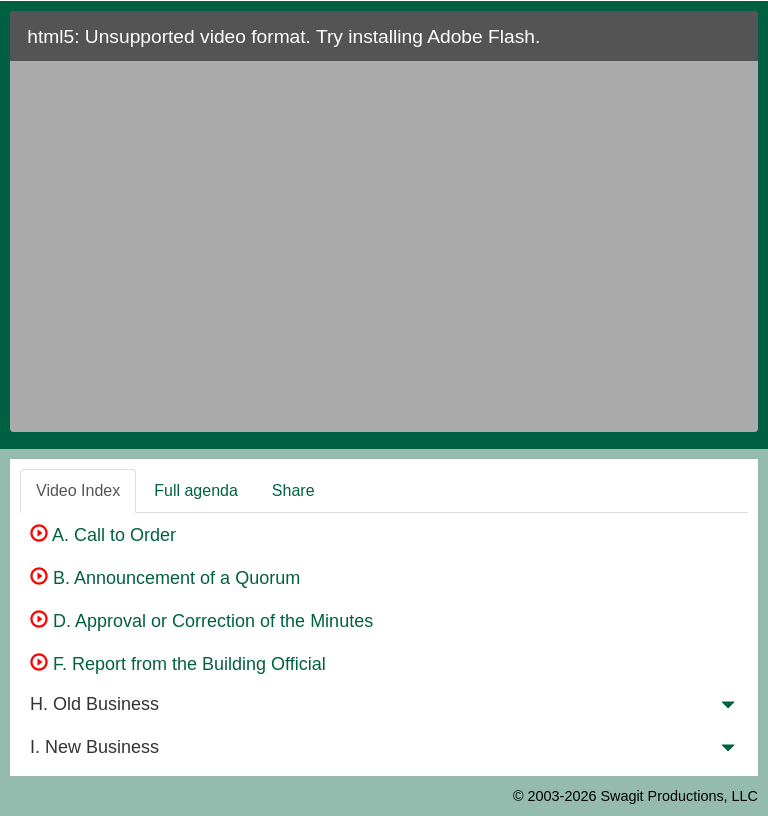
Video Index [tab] (78, 490)
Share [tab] (293, 490)
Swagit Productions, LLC (679, 796)
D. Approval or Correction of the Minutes (201, 621)
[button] (728, 709)
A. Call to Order (103, 535)
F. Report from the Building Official (178, 664)
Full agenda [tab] (196, 490)
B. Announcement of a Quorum (165, 578)
